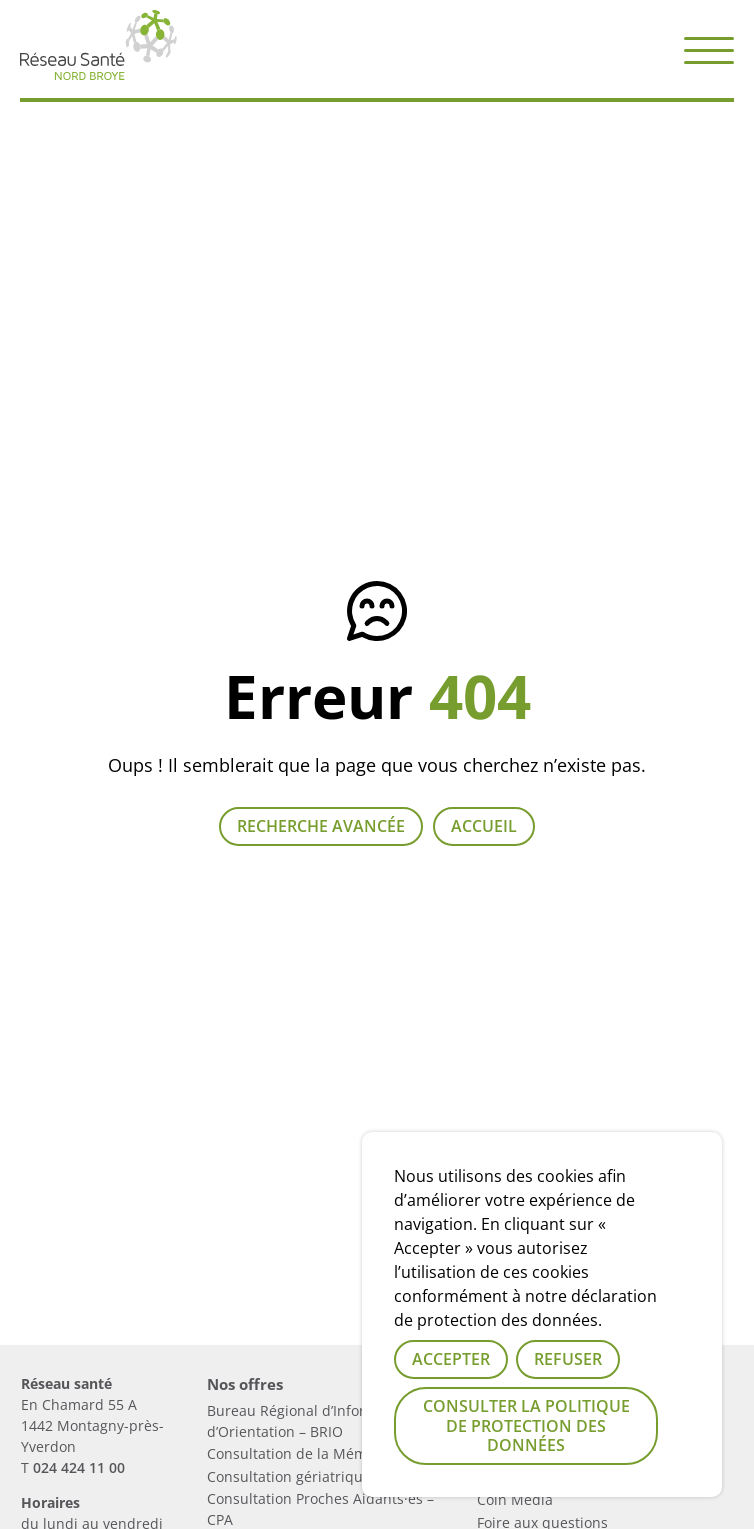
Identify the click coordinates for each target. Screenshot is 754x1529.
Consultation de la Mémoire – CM (318, 1453)
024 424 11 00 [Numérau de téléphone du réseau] (79, 1467)
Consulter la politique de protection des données (526, 1425)
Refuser (568, 1359)
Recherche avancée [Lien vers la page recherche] (321, 826)
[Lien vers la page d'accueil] (98, 72)
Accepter (451, 1359)
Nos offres (245, 1384)
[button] (709, 49)
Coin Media (515, 1499)
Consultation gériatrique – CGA (310, 1476)
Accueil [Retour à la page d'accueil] (484, 826)
